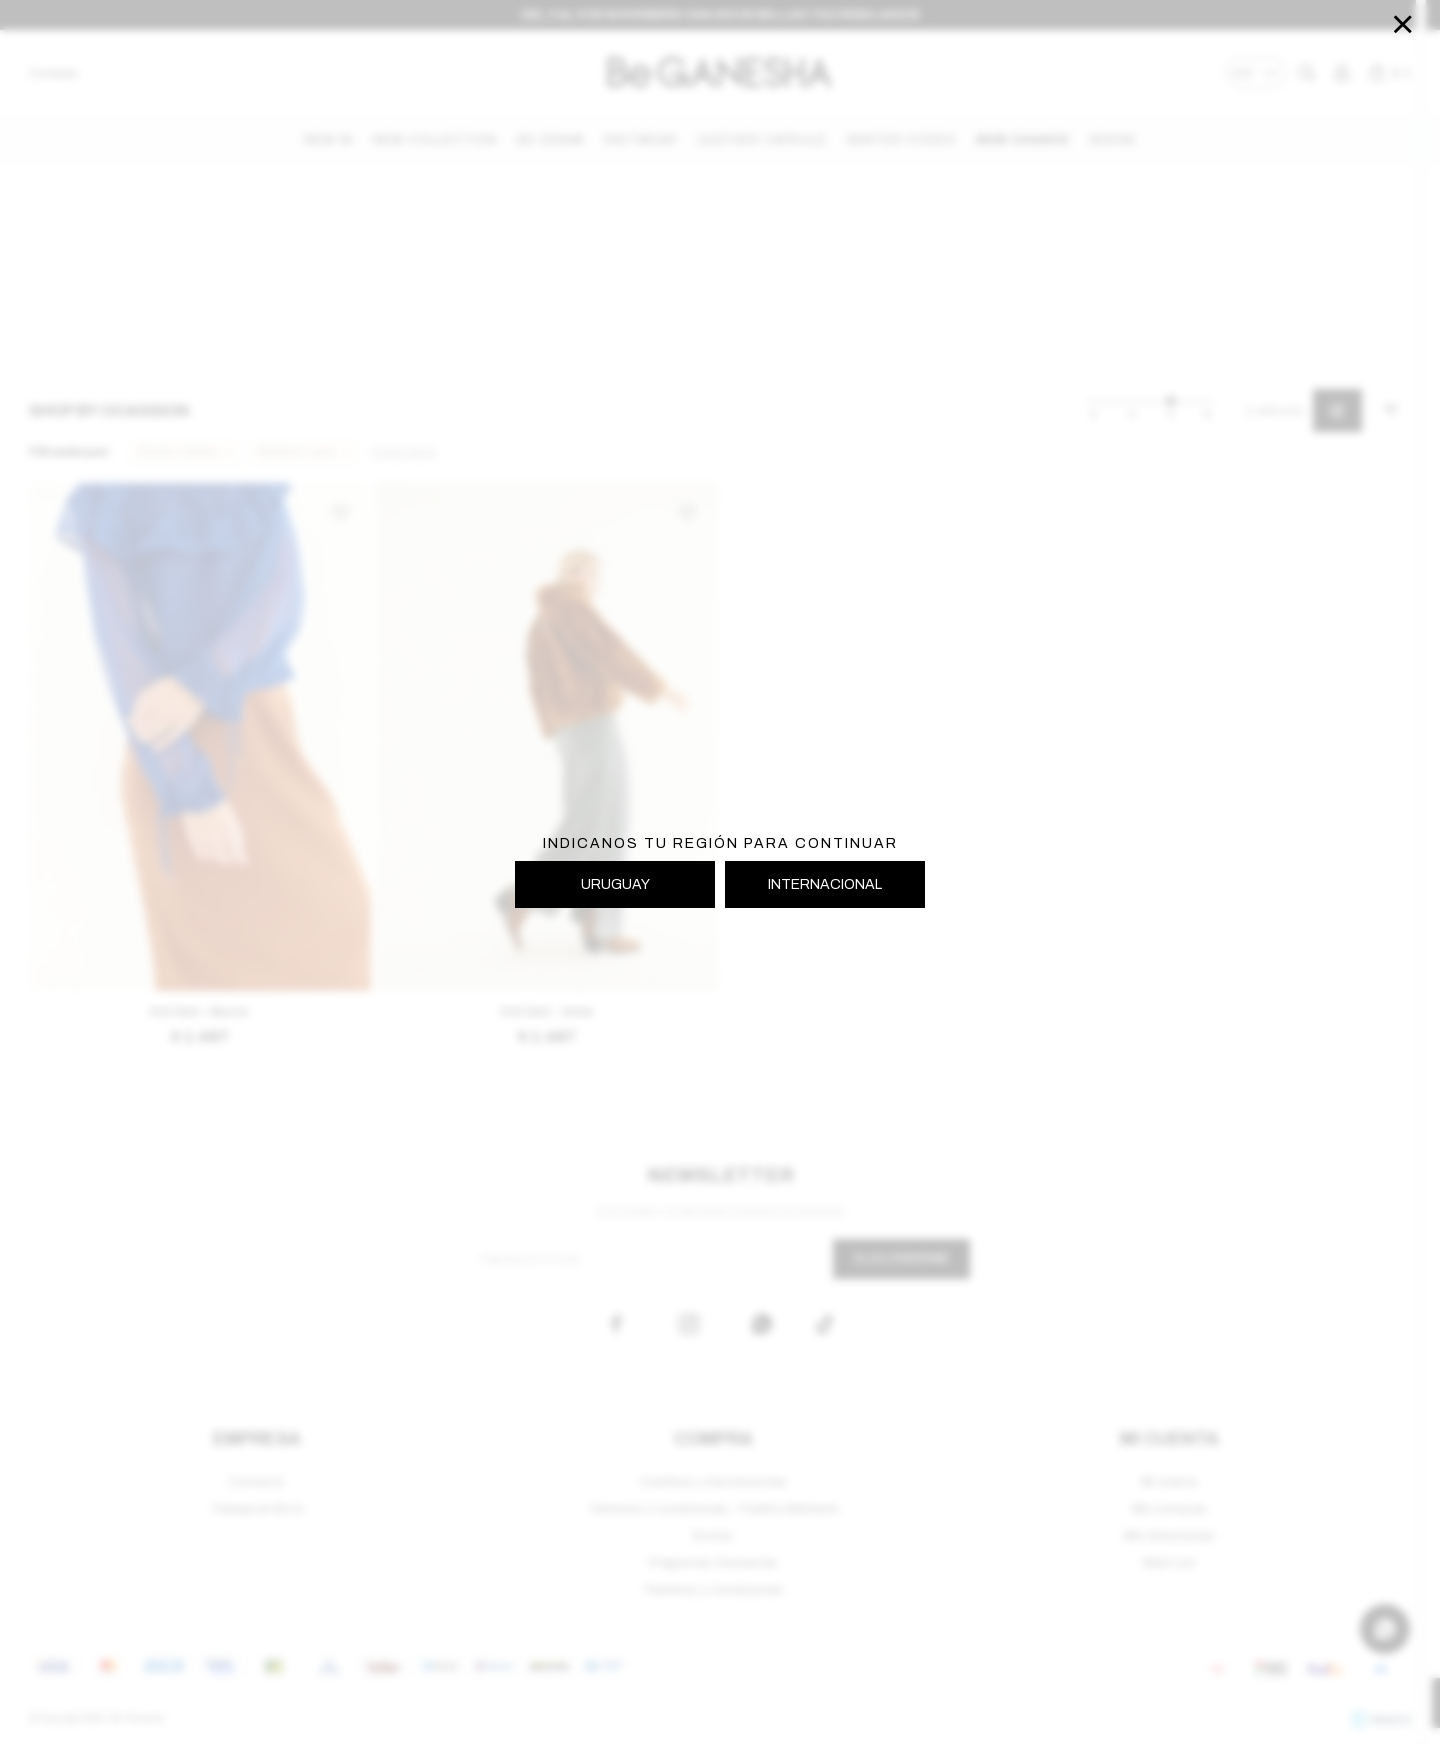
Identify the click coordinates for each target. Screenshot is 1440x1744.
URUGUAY (615, 884)
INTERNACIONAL (825, 884)
